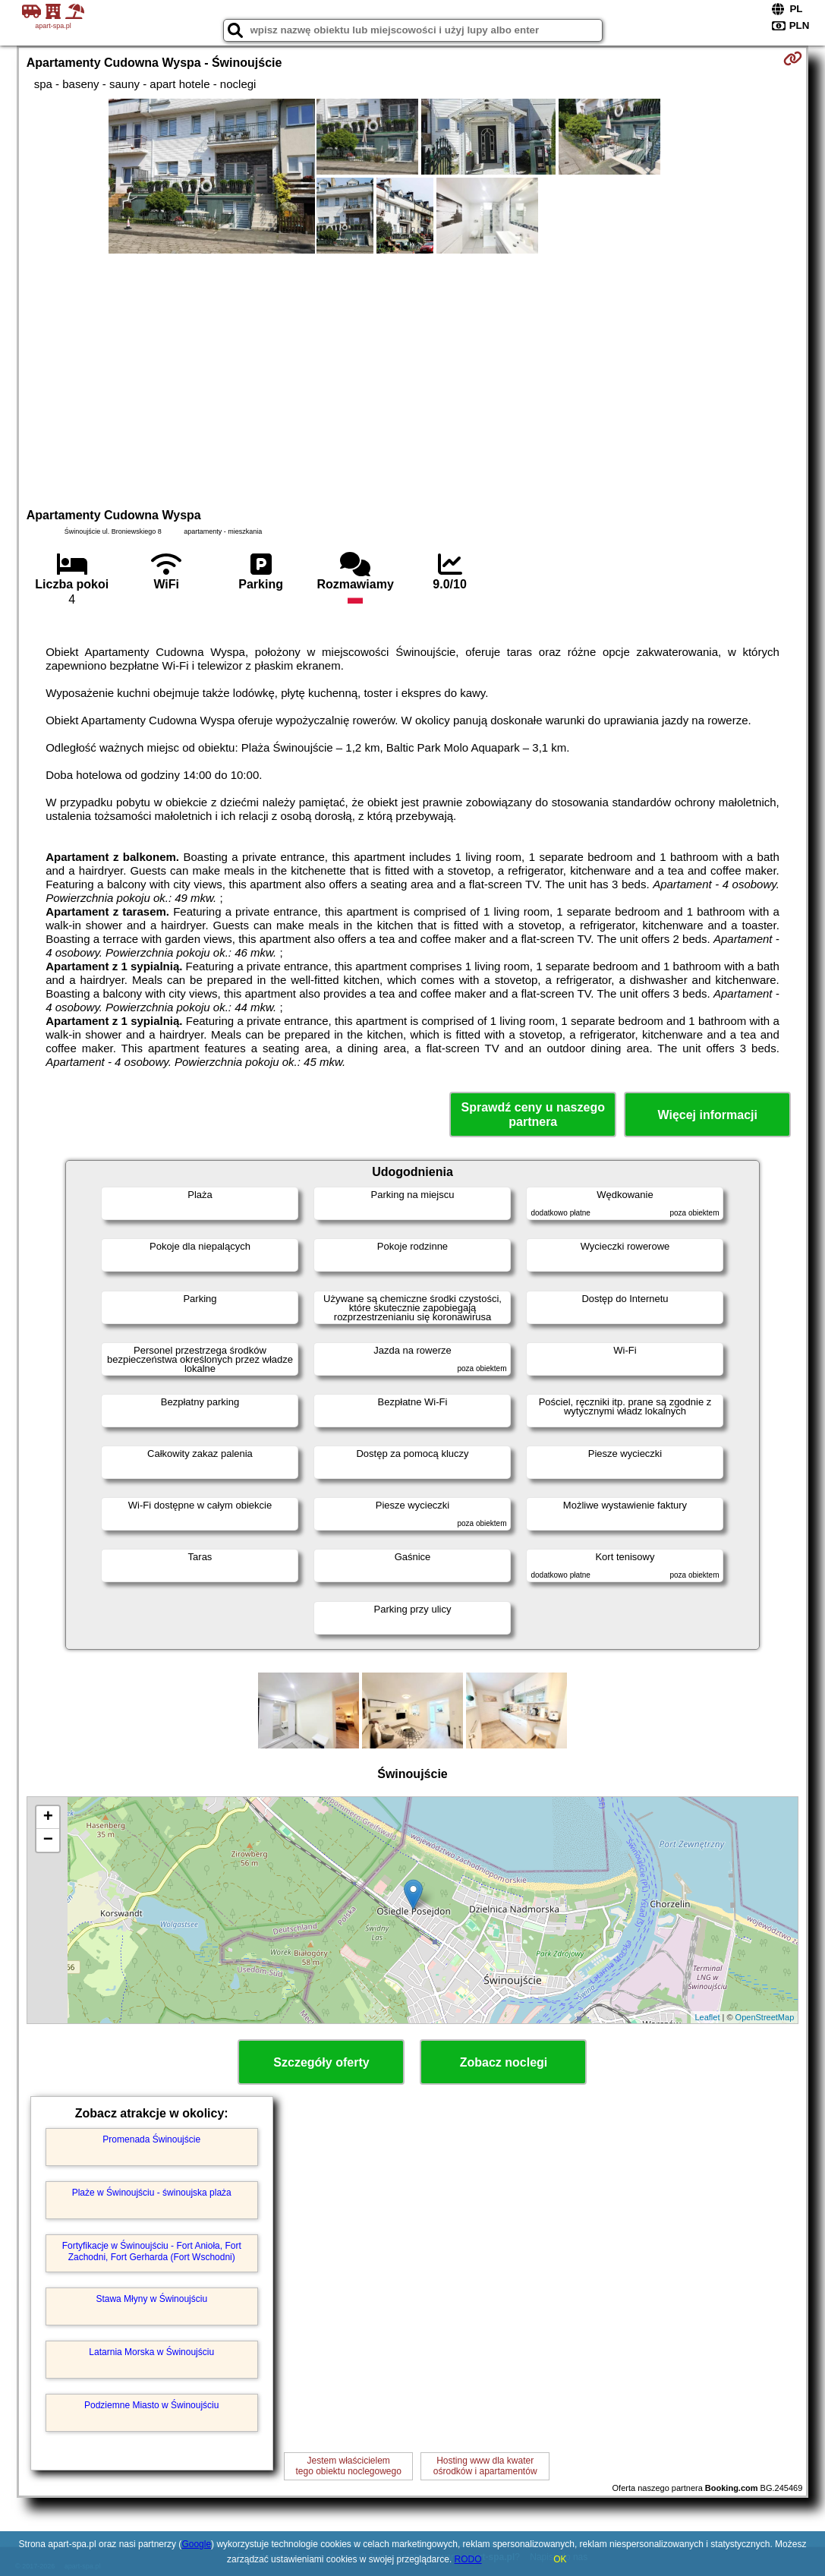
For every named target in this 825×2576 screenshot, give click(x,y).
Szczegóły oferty (321, 2062)
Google (196, 2544)
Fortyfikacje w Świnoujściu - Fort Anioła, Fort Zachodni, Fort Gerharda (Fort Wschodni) (151, 2251)
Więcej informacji (707, 1114)
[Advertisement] (413, 379)
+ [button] (48, 1817)
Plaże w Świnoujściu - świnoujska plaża (151, 2192)
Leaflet (707, 2017)
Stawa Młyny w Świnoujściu (151, 2299)
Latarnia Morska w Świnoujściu (151, 2352)
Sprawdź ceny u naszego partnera (533, 1114)
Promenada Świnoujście (151, 2139)
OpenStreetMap (765, 2017)
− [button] (48, 1840)
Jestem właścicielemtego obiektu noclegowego (348, 2466)
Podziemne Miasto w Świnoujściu (151, 2405)
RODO (468, 2559)
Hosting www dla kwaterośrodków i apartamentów (485, 2466)
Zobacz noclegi (504, 2062)
